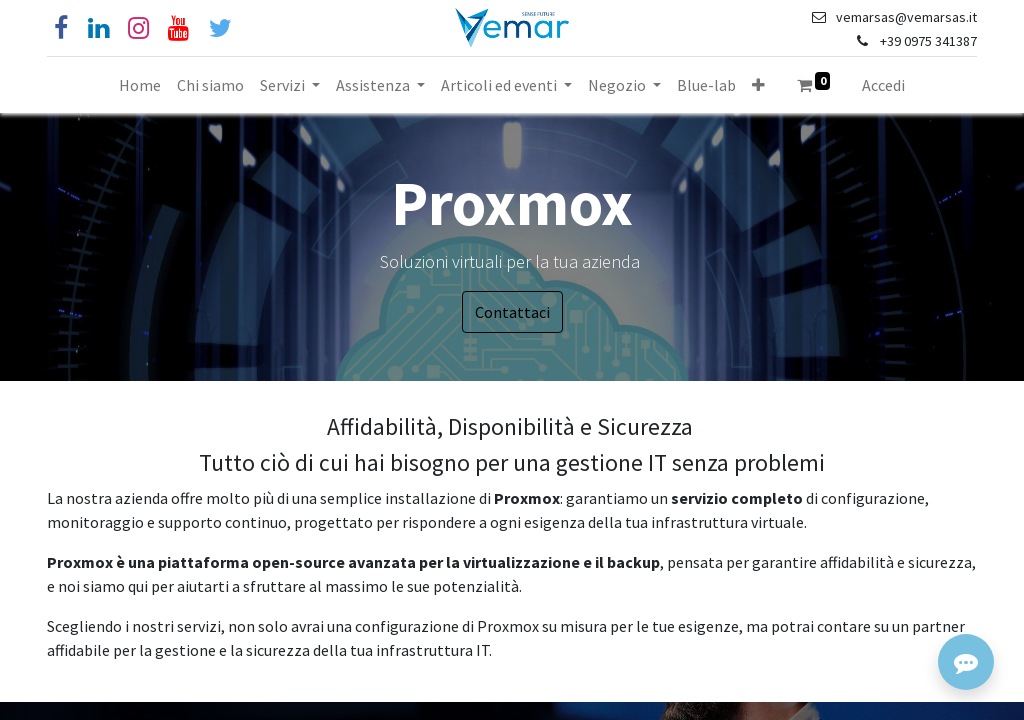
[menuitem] (140, 85)
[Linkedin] (98, 28)
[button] (758, 85)
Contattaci (512, 312)
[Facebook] (61, 28)
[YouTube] (178, 28)
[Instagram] (138, 28)
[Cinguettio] (220, 28)
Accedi (883, 85)
